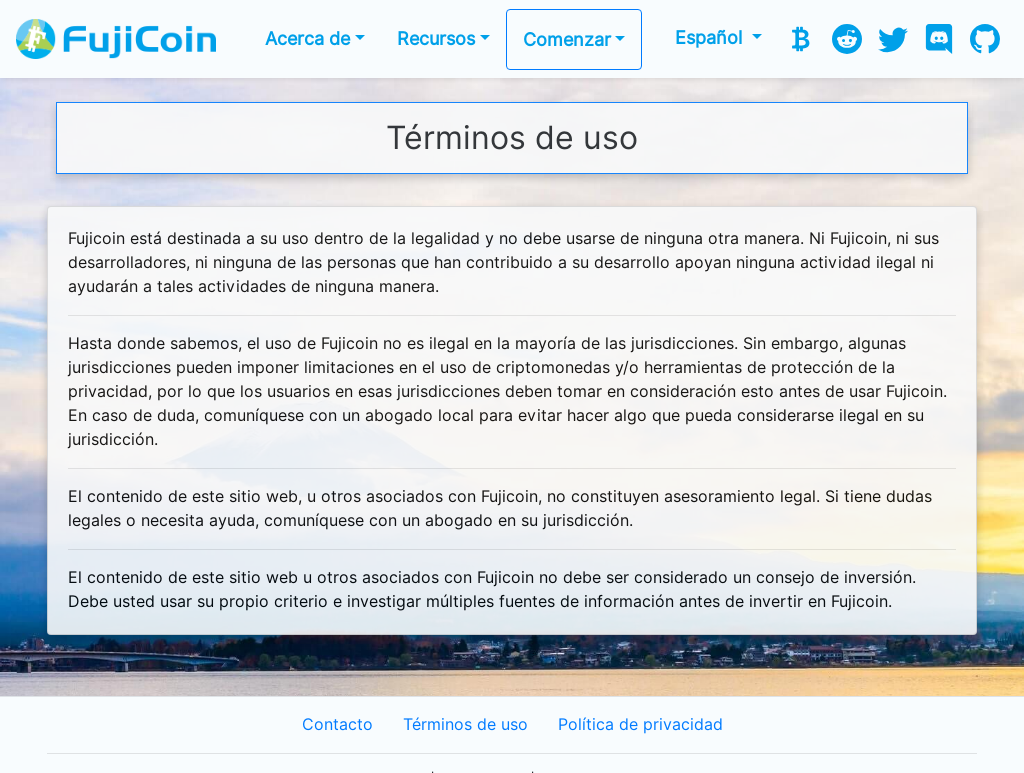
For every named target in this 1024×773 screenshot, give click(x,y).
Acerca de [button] (307, 38)
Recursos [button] (436, 38)
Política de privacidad (640, 724)
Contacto (337, 724)
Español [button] (711, 37)
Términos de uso (465, 724)
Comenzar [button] (567, 39)
